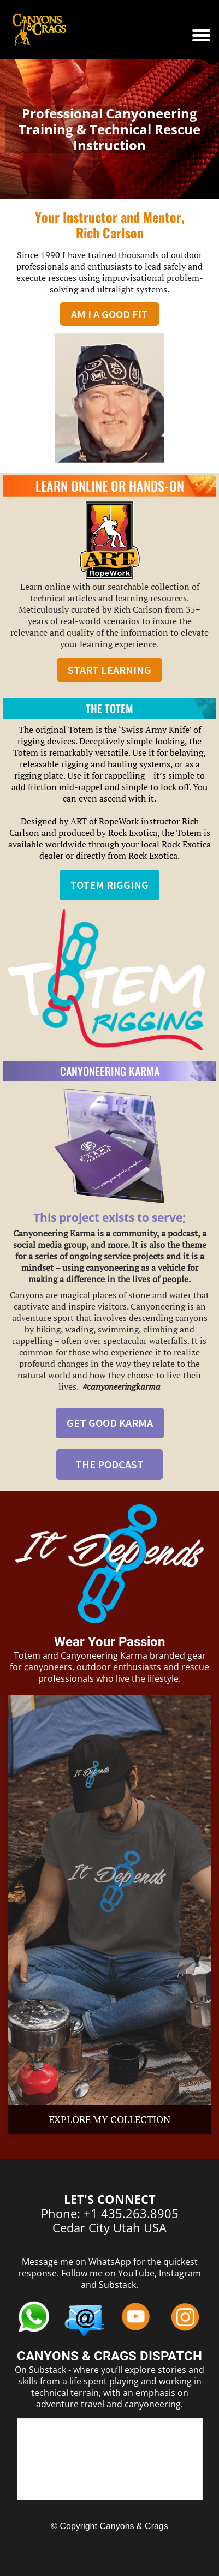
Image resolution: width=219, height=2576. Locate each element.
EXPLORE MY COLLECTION (109, 2119)
